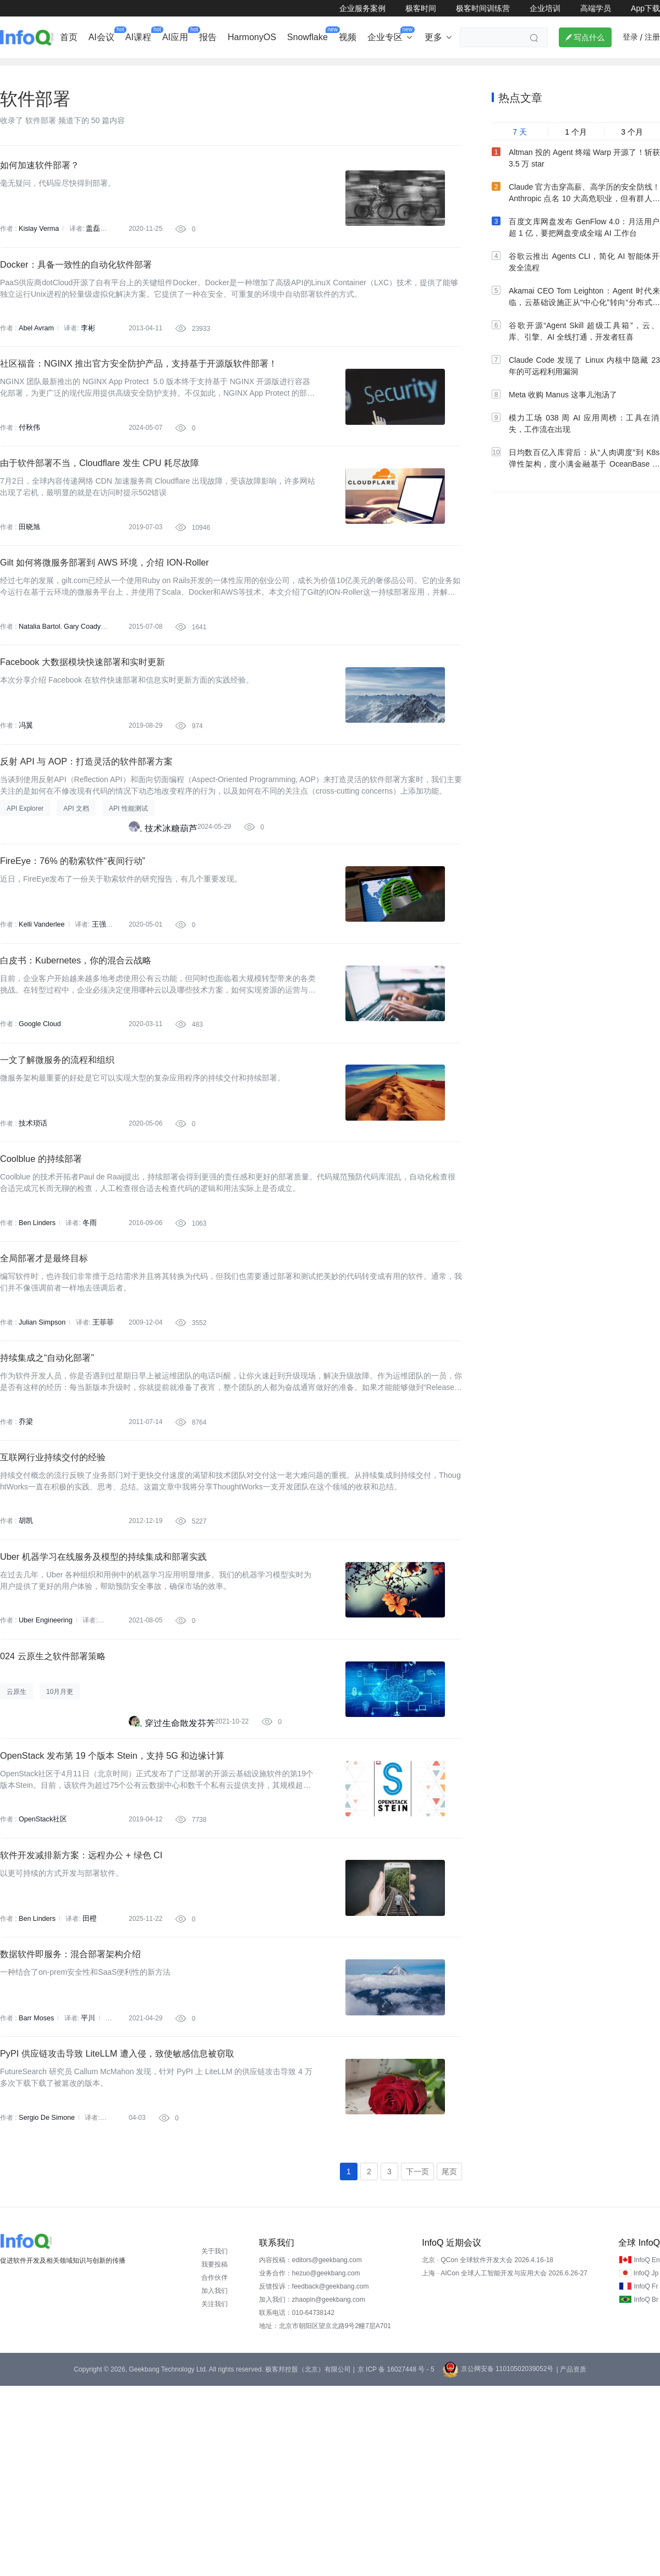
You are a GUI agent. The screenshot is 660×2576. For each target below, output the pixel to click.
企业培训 (545, 8)
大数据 (332, 69)
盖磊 (90, 246)
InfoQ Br (646, 2490)
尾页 (449, 2361)
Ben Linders (36, 1328)
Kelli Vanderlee (41, 1003)
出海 (167, 69)
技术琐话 (32, 1220)
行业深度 (69, 69)
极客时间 (420, 8)
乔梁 (25, 1545)
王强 (96, 1003)
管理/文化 (517, 69)
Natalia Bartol (38, 679)
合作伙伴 (214, 2468)
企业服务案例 (362, 8)
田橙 (87, 2086)
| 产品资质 (571, 2559)
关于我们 (214, 2441)
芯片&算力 (248, 69)
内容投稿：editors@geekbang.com (310, 2450)
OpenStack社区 (41, 1978)
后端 (203, 69)
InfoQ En (646, 2450)
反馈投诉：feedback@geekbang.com (314, 2476)
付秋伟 (28, 462)
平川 (85, 2194)
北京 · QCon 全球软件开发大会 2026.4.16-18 (487, 2450)
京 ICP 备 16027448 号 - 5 (396, 2559)
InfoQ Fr (646, 2476)
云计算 (426, 69)
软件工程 (379, 69)
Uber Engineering (44, 1761)
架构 (293, 69)
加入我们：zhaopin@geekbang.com (312, 2490)
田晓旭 (28, 570)
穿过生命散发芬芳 (180, 1873)
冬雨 (87, 1328)
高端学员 (595, 8)
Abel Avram (35, 354)
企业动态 (18, 69)
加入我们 (214, 2481)
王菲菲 (100, 1437)
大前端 (469, 69)
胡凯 (25, 1653)
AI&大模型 (122, 69)
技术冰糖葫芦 (171, 899)
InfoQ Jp (646, 2463)
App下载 (645, 8)
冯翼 (25, 787)
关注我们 (214, 2494)
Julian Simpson (41, 1437)
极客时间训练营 (483, 8)
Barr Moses (35, 2194)
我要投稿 (214, 2454)
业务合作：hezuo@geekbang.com (309, 2463)
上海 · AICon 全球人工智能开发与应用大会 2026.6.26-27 (504, 2463)
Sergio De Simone (45, 2303)
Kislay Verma (38, 246)
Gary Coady (79, 679)
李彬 (85, 354)
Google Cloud (39, 1112)
